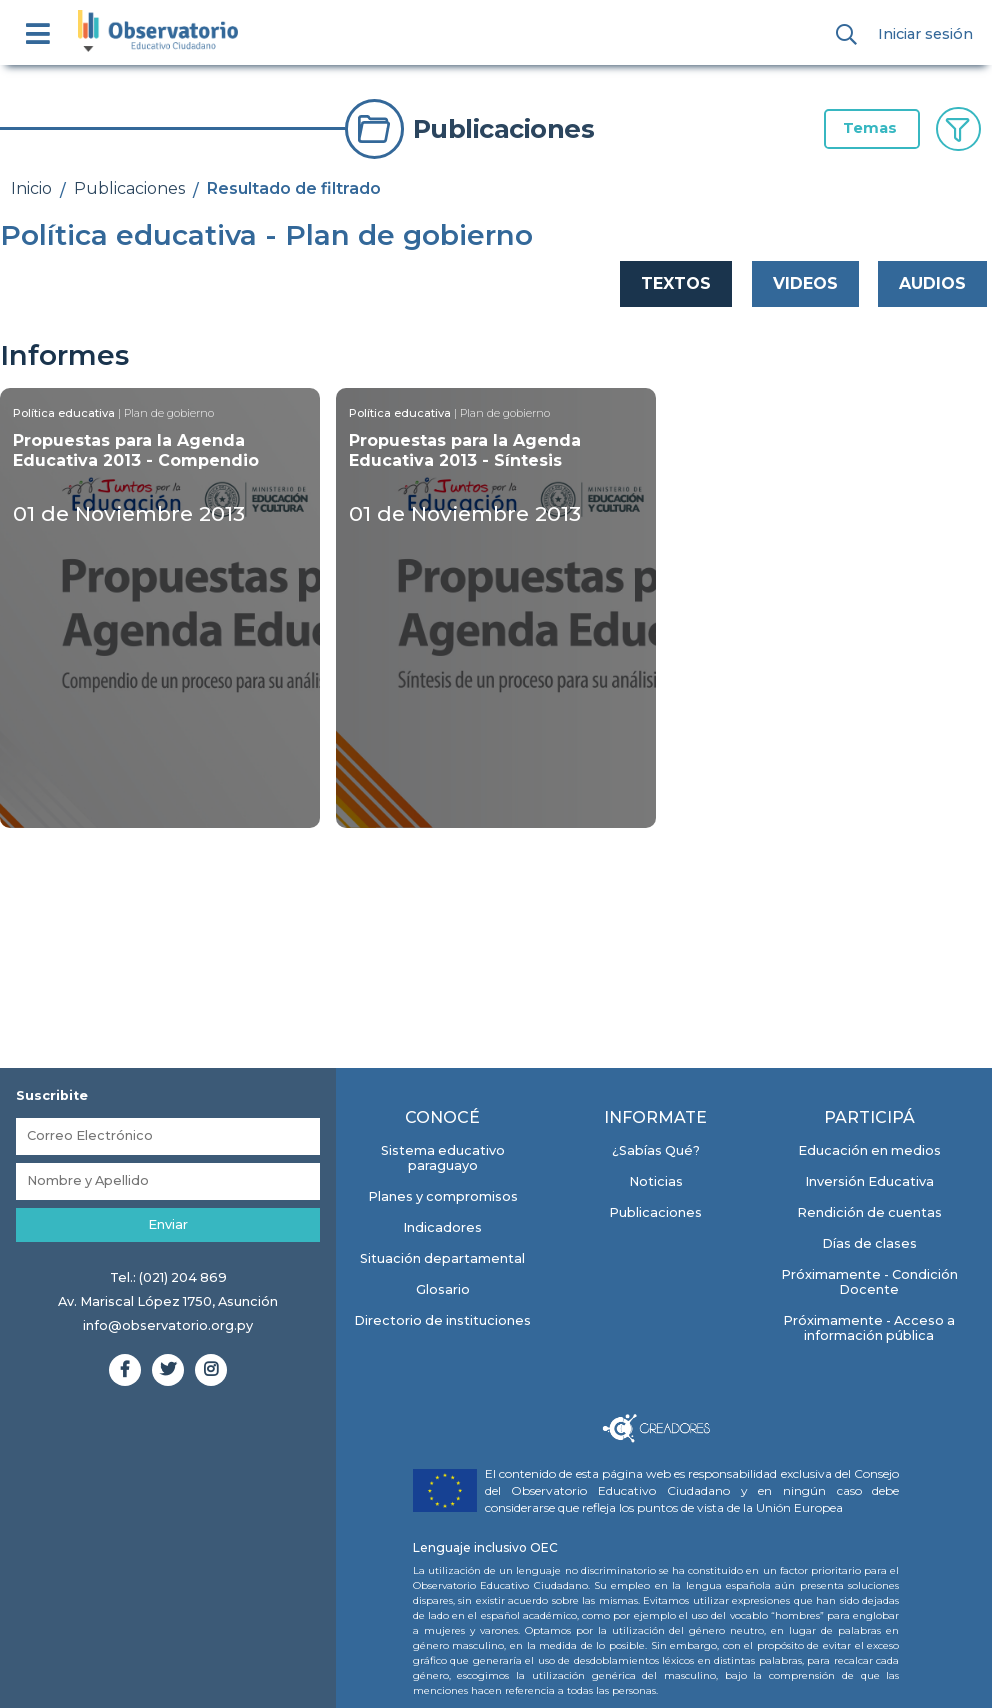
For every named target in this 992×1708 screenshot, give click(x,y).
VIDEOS (805, 283)
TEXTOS (676, 283)
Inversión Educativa (869, 1181)
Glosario (443, 1289)
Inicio (31, 188)
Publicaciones (129, 188)
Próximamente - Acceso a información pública (869, 1328)
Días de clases (869, 1243)
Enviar (168, 1224)
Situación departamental (442, 1258)
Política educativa (64, 413)
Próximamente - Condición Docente (869, 1282)
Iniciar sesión (925, 34)
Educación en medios (869, 1150)
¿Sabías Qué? (656, 1150)
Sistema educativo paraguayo (443, 1158)
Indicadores (442, 1227)
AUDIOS (932, 283)
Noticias (656, 1181)
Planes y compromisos (443, 1196)
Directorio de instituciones (442, 1320)
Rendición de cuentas (869, 1212)
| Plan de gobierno (166, 413)
